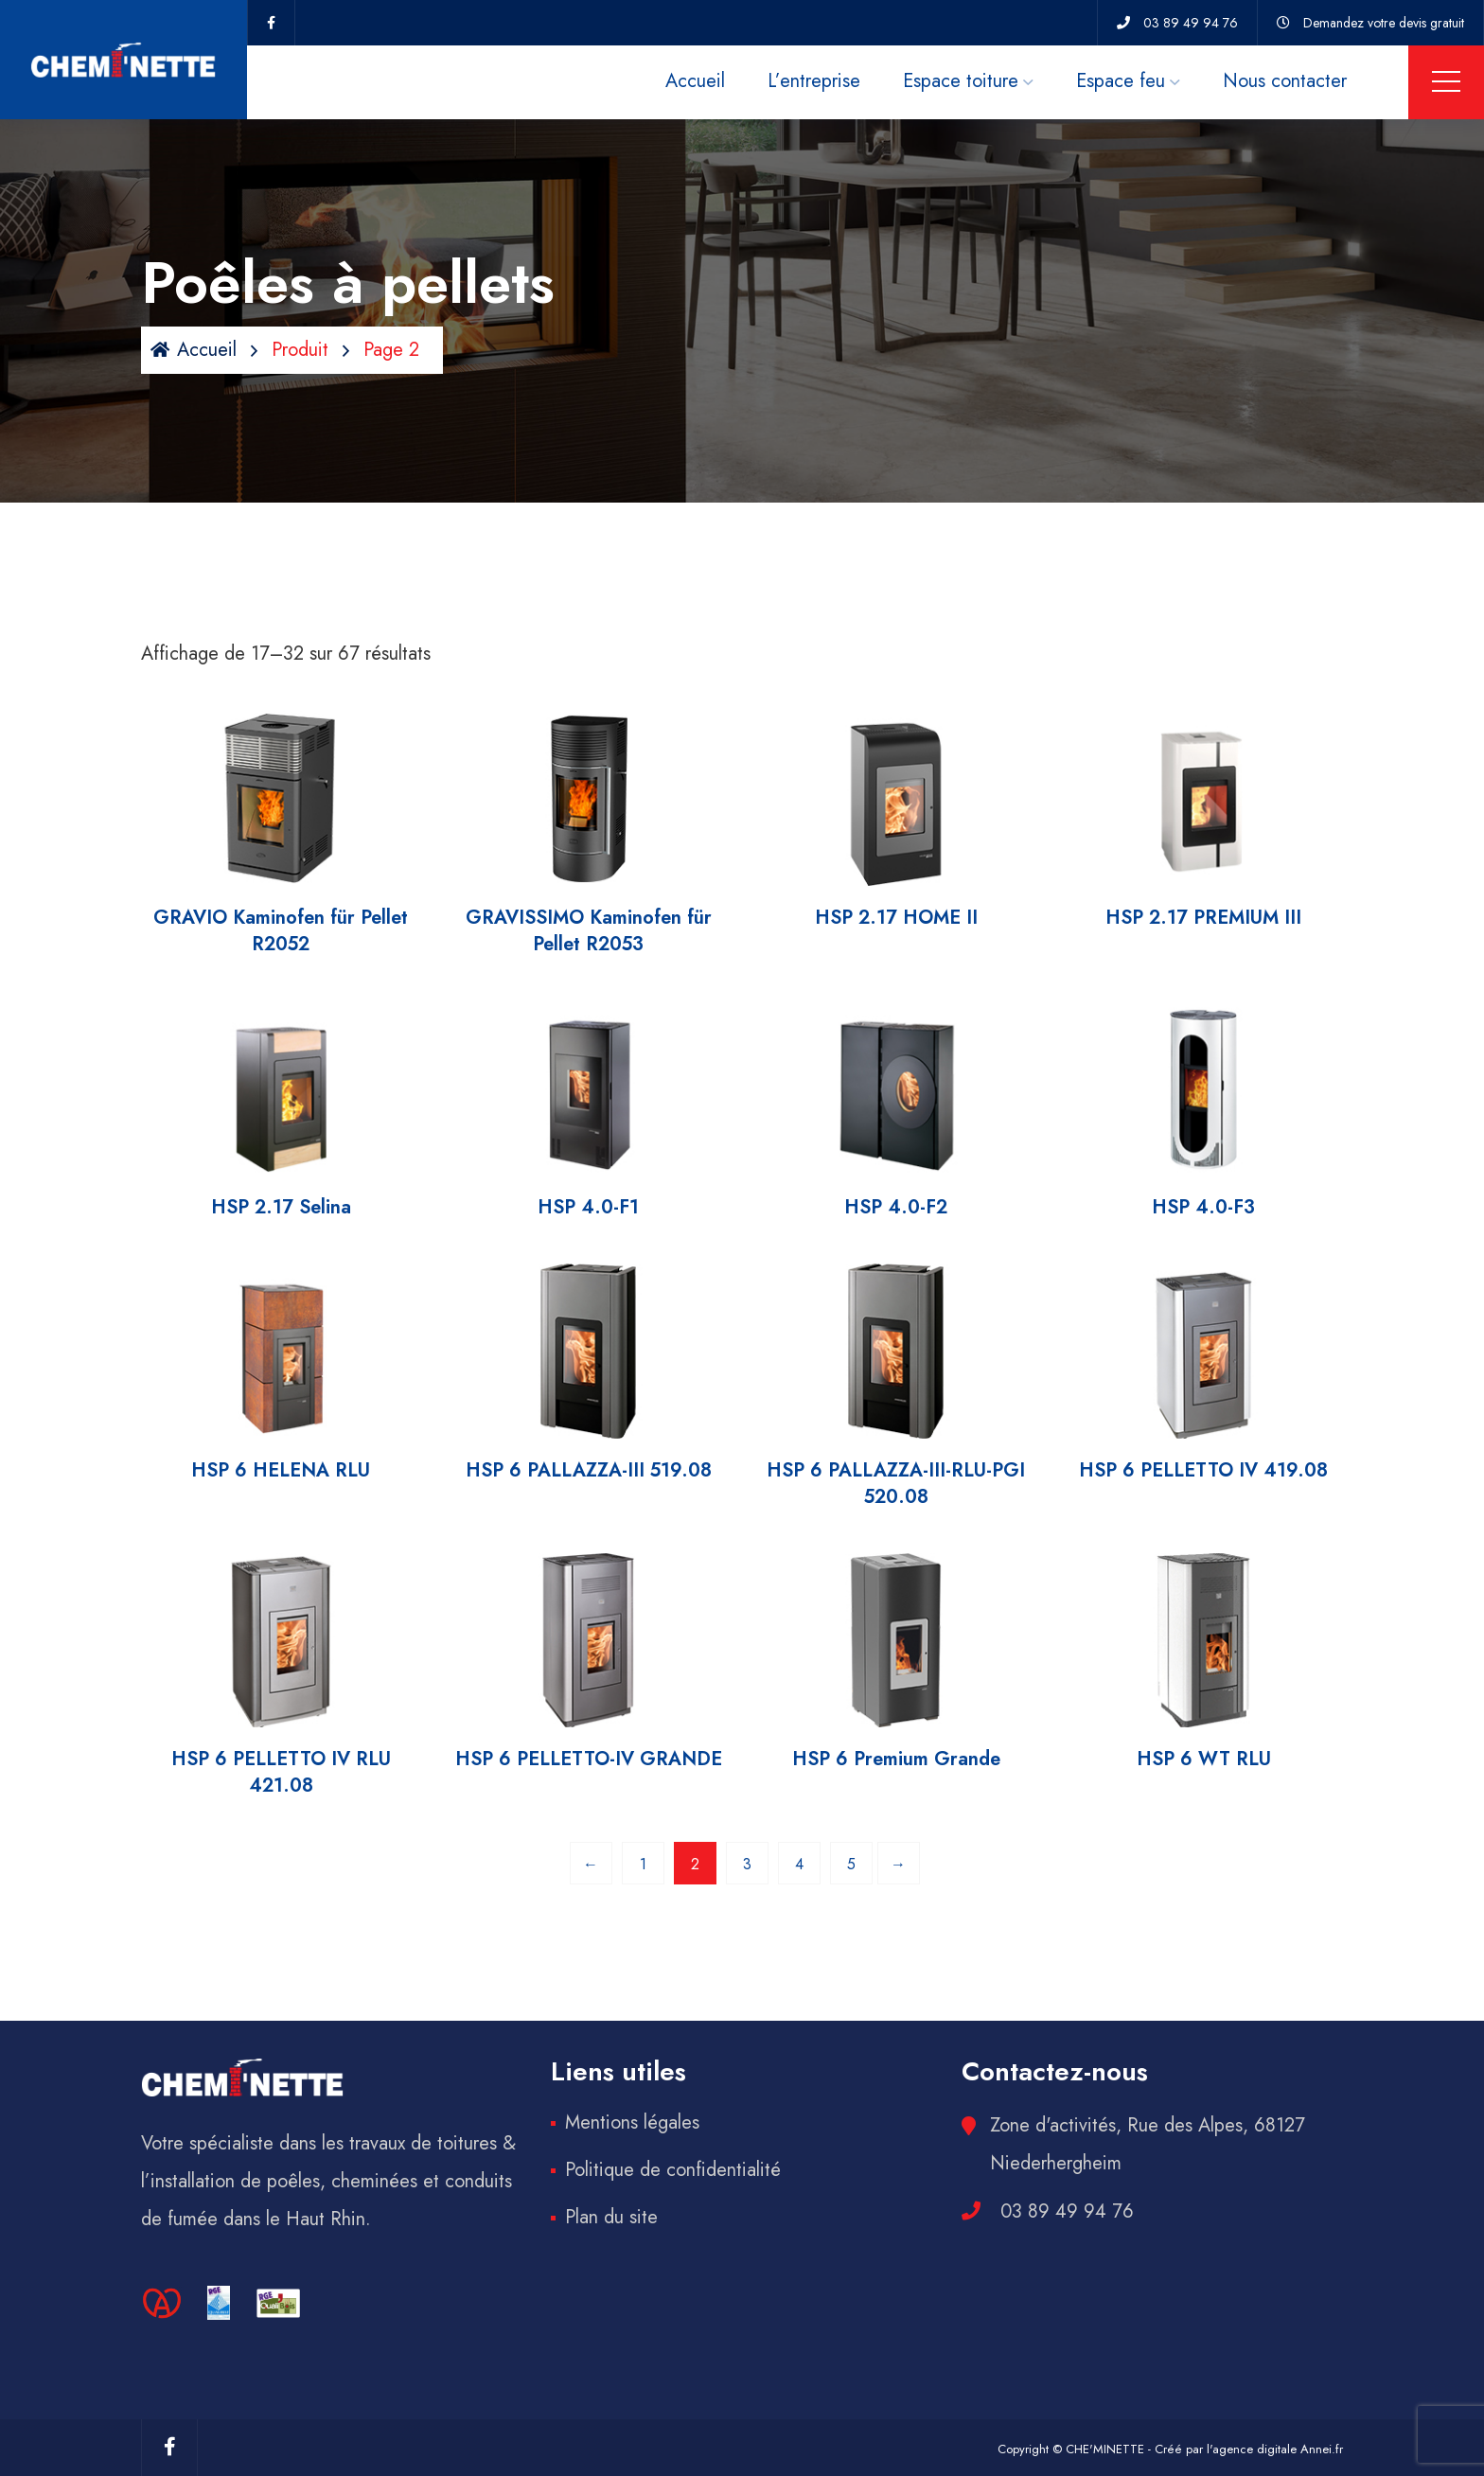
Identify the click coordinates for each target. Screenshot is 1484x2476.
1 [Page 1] (643, 1864)
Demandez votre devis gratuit (1383, 22)
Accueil (695, 81)
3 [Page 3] (747, 1864)
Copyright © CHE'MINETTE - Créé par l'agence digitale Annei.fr (1170, 2449)
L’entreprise (814, 81)
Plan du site (611, 2217)
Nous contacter (1285, 81)
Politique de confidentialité (673, 2170)
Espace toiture (960, 81)
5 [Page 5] (851, 1864)
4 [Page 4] (799, 1864)
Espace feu (1120, 81)
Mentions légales (632, 2122)
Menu (1446, 81)
